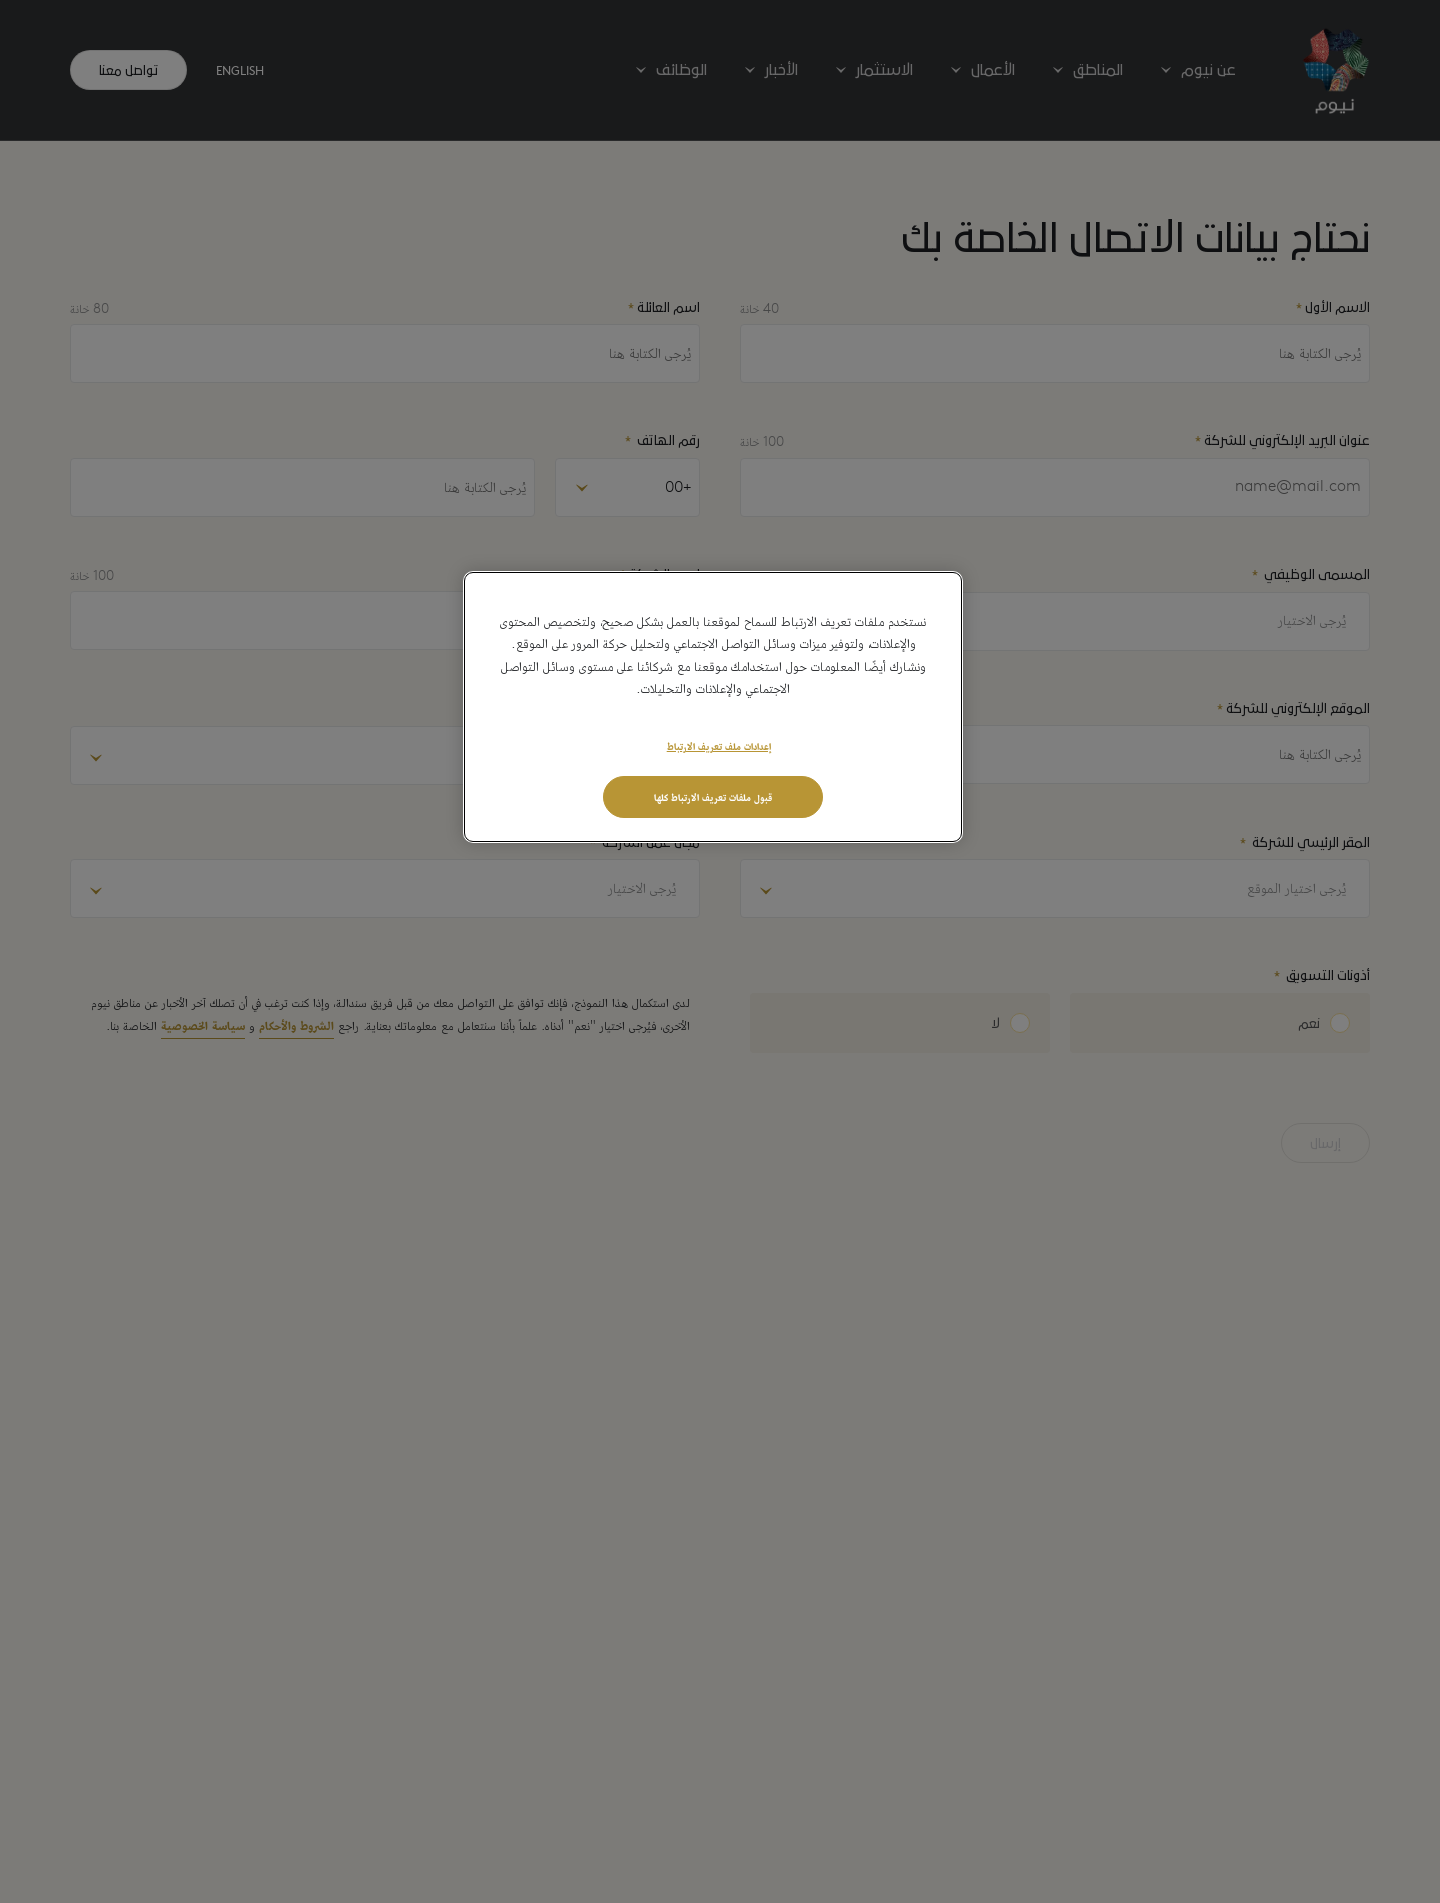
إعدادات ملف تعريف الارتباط (719, 745)
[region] (713, 707)
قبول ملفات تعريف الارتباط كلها (713, 796)
